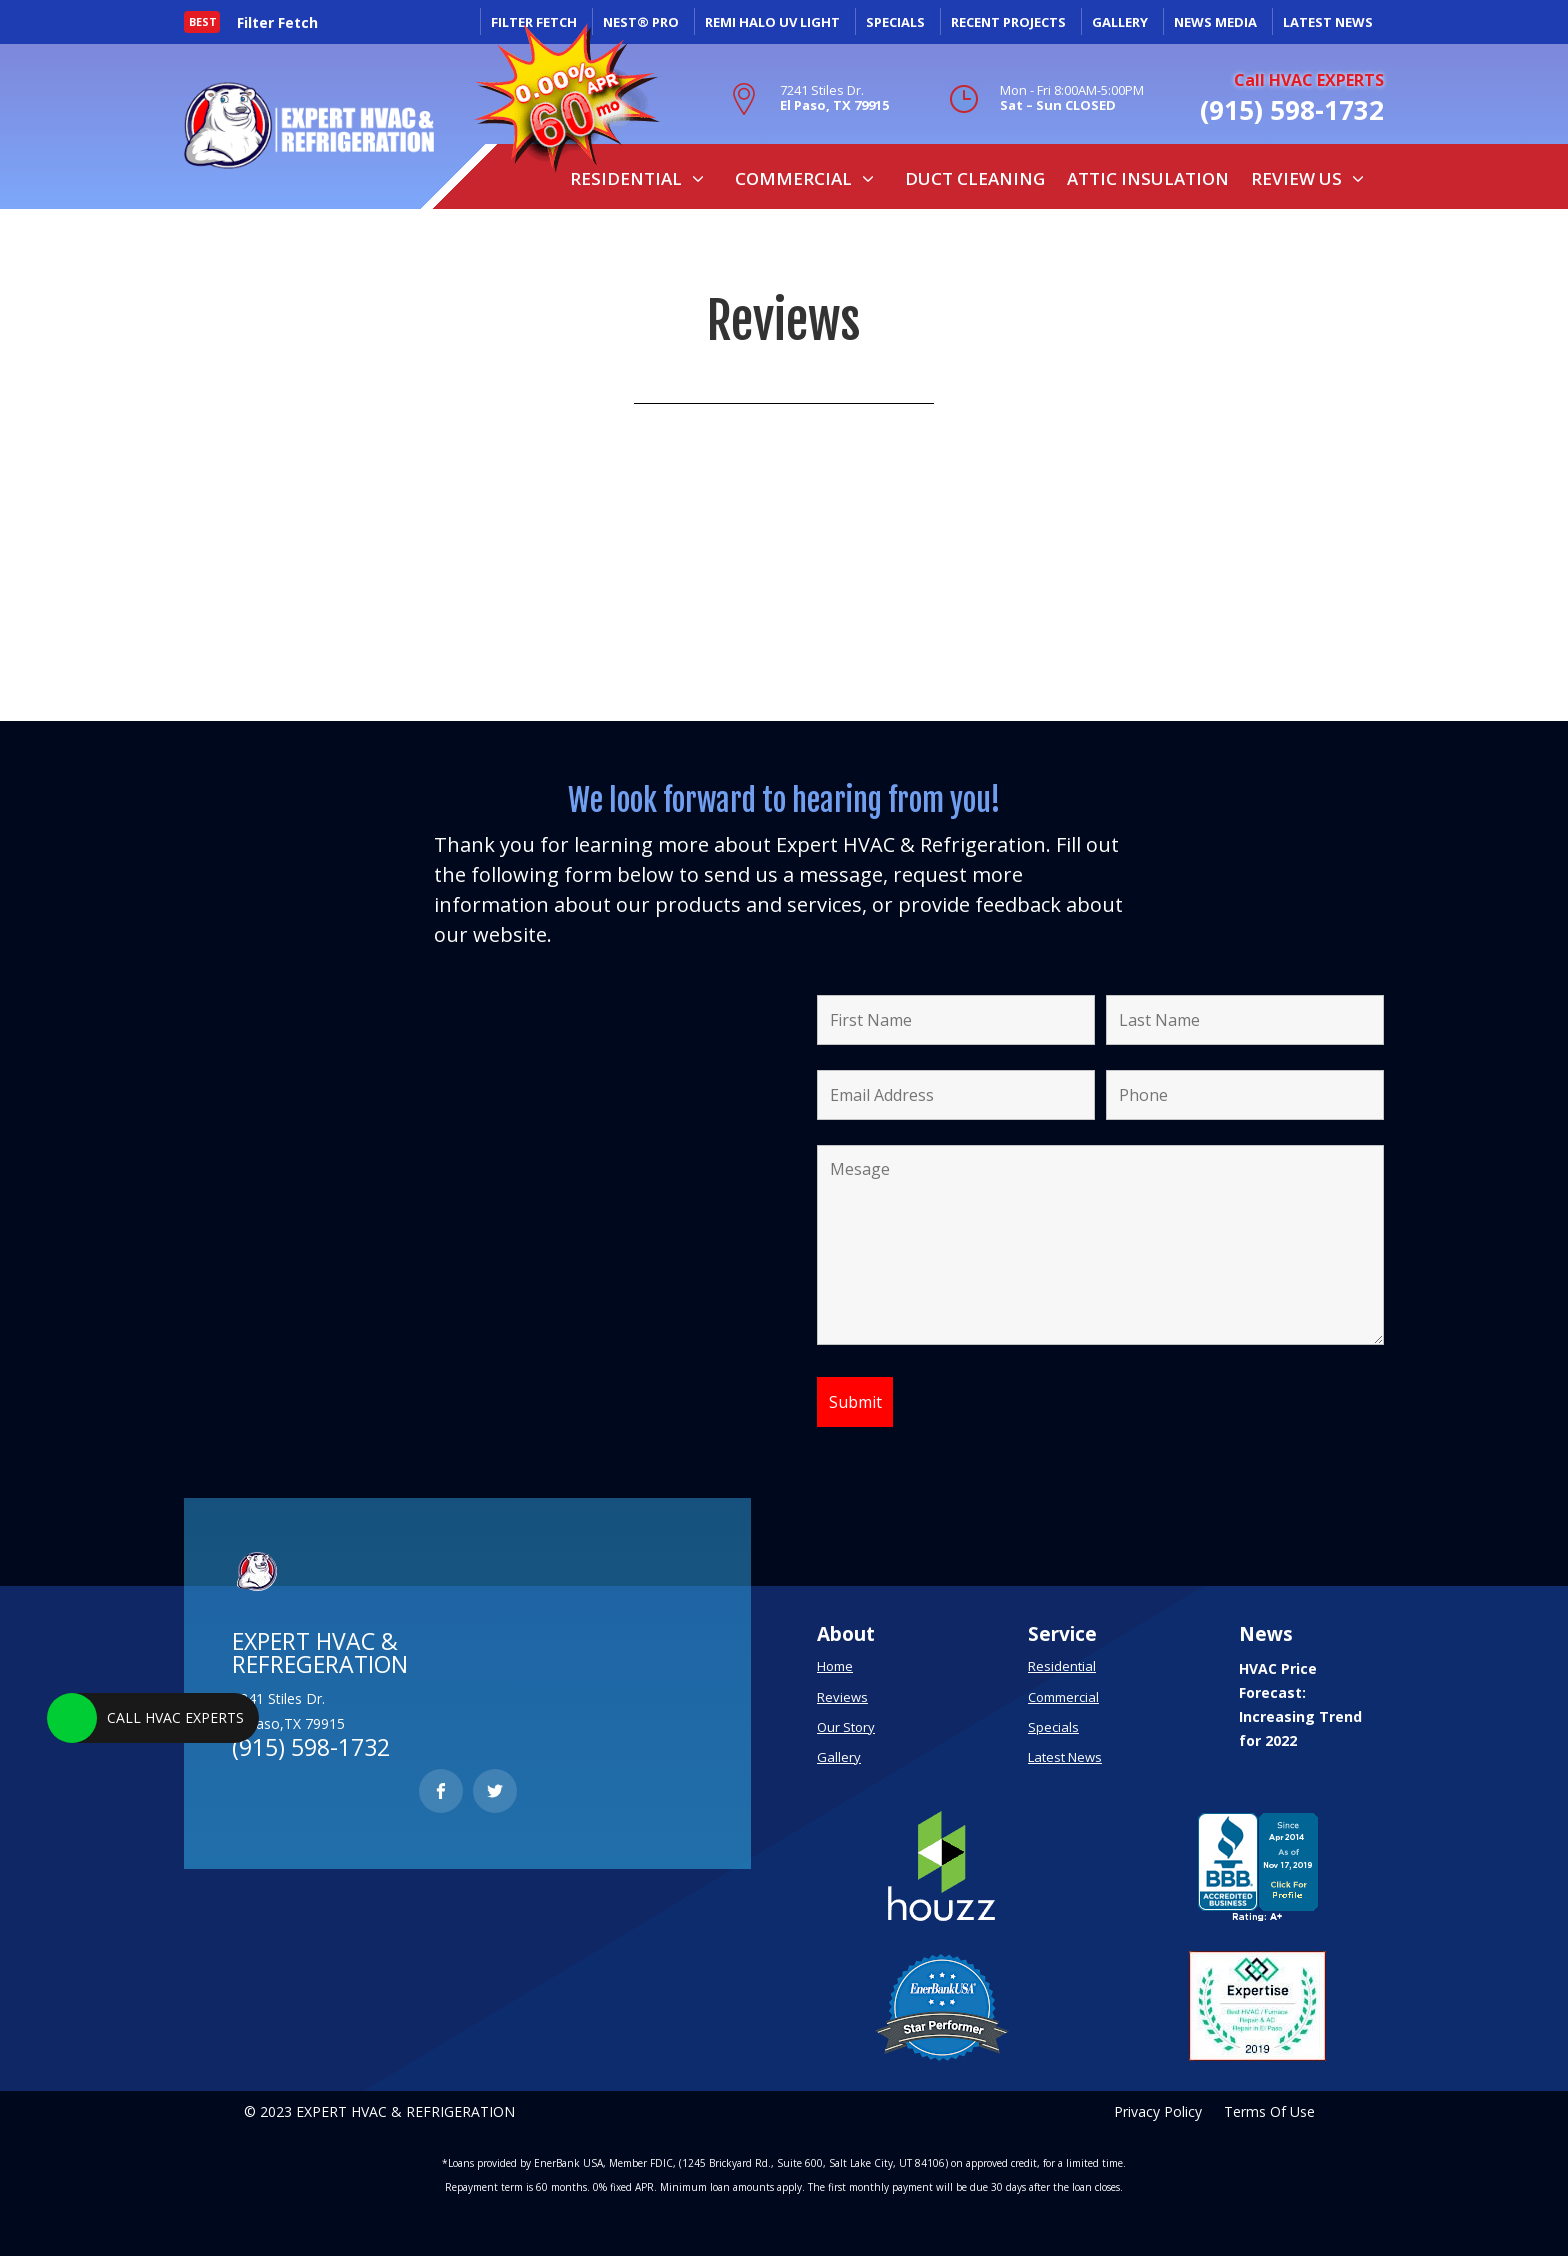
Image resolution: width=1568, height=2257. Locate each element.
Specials (1053, 1727)
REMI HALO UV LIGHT (772, 22)
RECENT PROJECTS (1008, 22)
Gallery (839, 1757)
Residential (626, 178)
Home (835, 1666)
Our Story (846, 1727)
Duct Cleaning (975, 178)
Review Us (1296, 178)
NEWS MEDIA (1215, 22)
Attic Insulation (1148, 178)
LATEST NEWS (1328, 22)
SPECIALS (895, 22)
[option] (286, 24)
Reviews (842, 1697)
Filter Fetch (277, 23)
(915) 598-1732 (1292, 110)
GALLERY (1120, 22)
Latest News (1065, 1757)
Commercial (793, 178)
